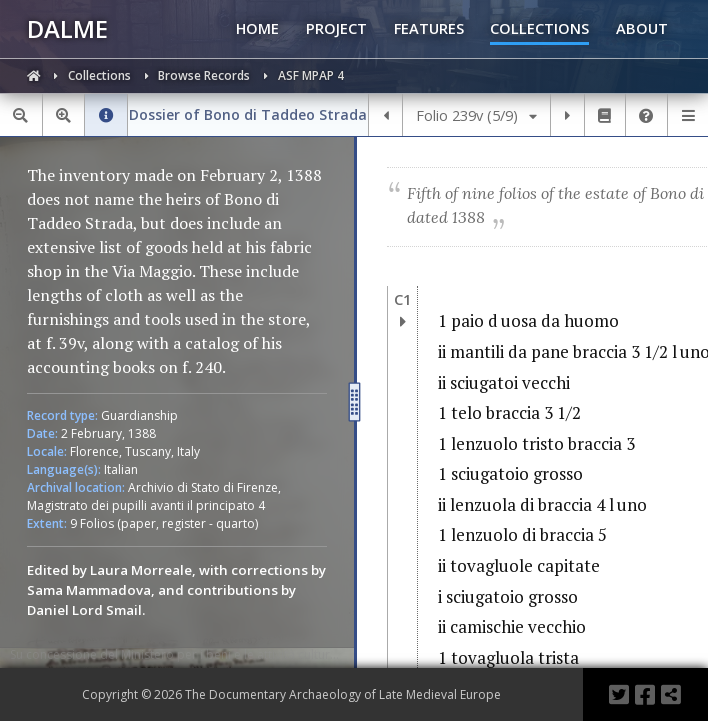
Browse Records (205, 75)
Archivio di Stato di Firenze (203, 487)
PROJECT (336, 28)
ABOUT (642, 28)
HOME (257, 28)
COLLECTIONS (539, 28)
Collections (101, 75)
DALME (67, 28)
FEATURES (429, 28)
